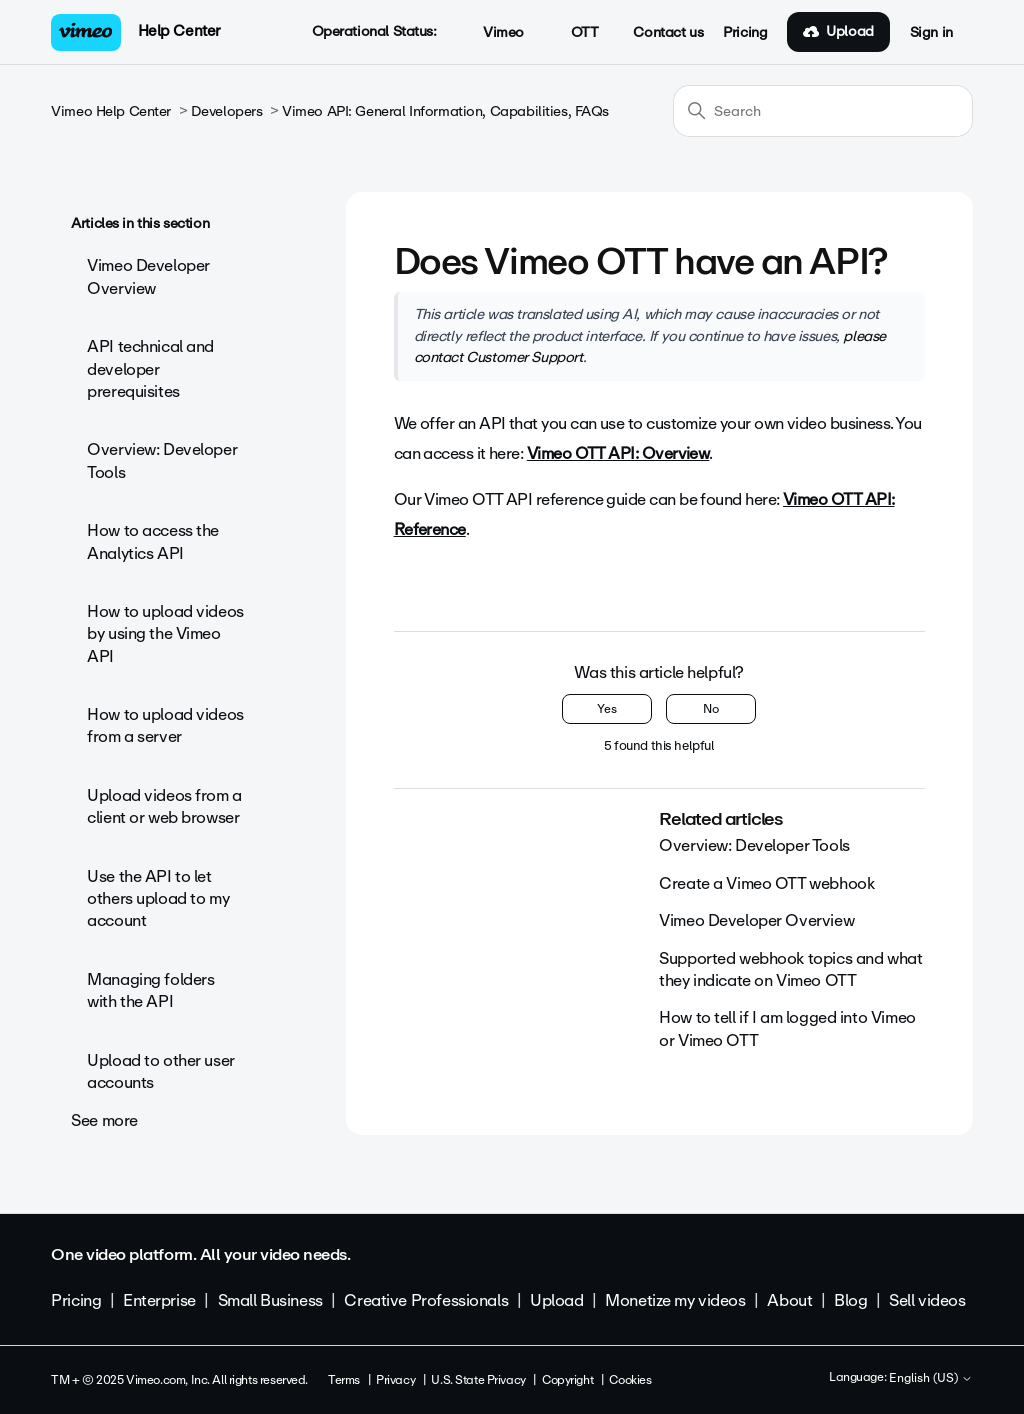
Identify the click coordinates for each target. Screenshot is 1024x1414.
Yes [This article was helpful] (607, 709)
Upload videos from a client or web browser (164, 806)
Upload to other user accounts (161, 1071)
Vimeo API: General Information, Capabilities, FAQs (445, 111)
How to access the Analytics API (153, 541)
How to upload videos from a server (165, 725)
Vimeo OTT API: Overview (618, 453)
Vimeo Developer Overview (148, 276)
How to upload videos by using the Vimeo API (165, 634)
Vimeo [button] (493, 33)
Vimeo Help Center (111, 111)
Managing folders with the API (150, 990)
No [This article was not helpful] (711, 709)
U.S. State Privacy (478, 1380)
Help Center (179, 31)
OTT (573, 33)
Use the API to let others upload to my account (158, 899)
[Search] (823, 111)
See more (104, 1120)
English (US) (931, 1379)
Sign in (931, 33)
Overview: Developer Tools (162, 460)
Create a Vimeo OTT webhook (766, 883)
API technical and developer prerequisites (150, 369)
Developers (227, 111)
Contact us (668, 33)
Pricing (745, 33)
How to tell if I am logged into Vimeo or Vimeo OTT (787, 1028)
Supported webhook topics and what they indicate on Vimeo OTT (790, 969)
